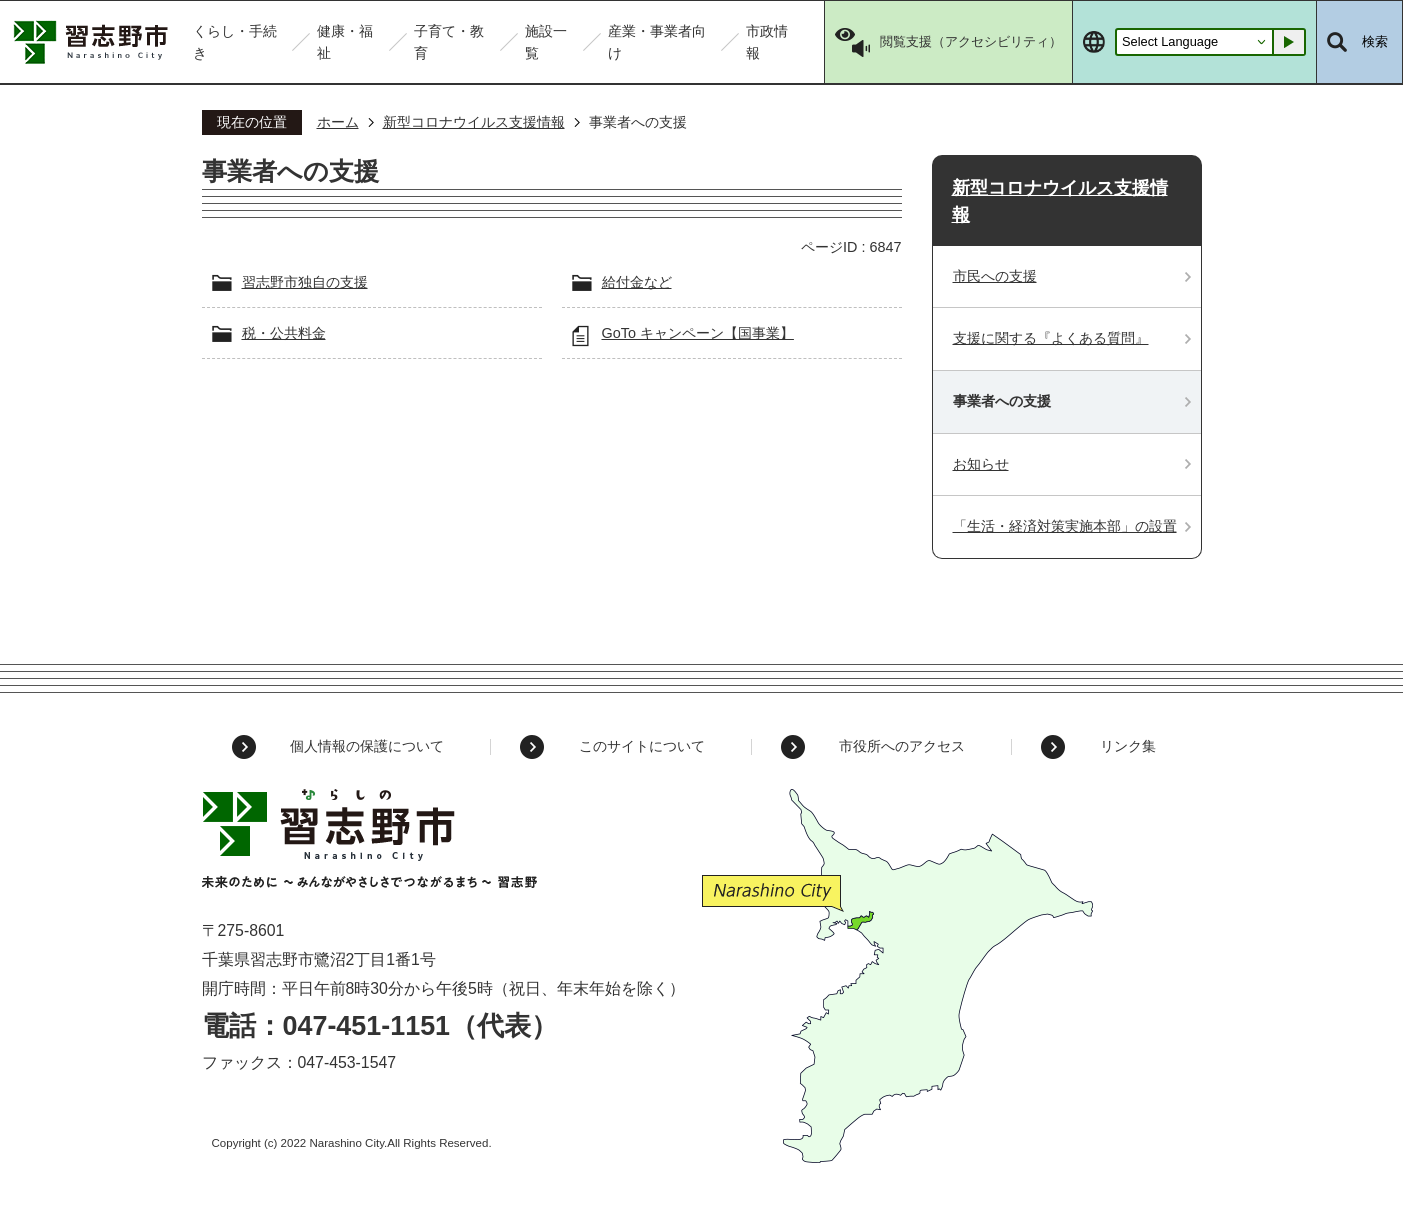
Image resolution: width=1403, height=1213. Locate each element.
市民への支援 (995, 276)
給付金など (637, 282)
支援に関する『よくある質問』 (1051, 338)
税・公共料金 (284, 333)
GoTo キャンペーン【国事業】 (698, 333)
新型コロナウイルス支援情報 (474, 122)
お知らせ (981, 464)
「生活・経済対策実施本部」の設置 (1065, 526)
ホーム (338, 122)
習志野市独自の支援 (305, 282)
